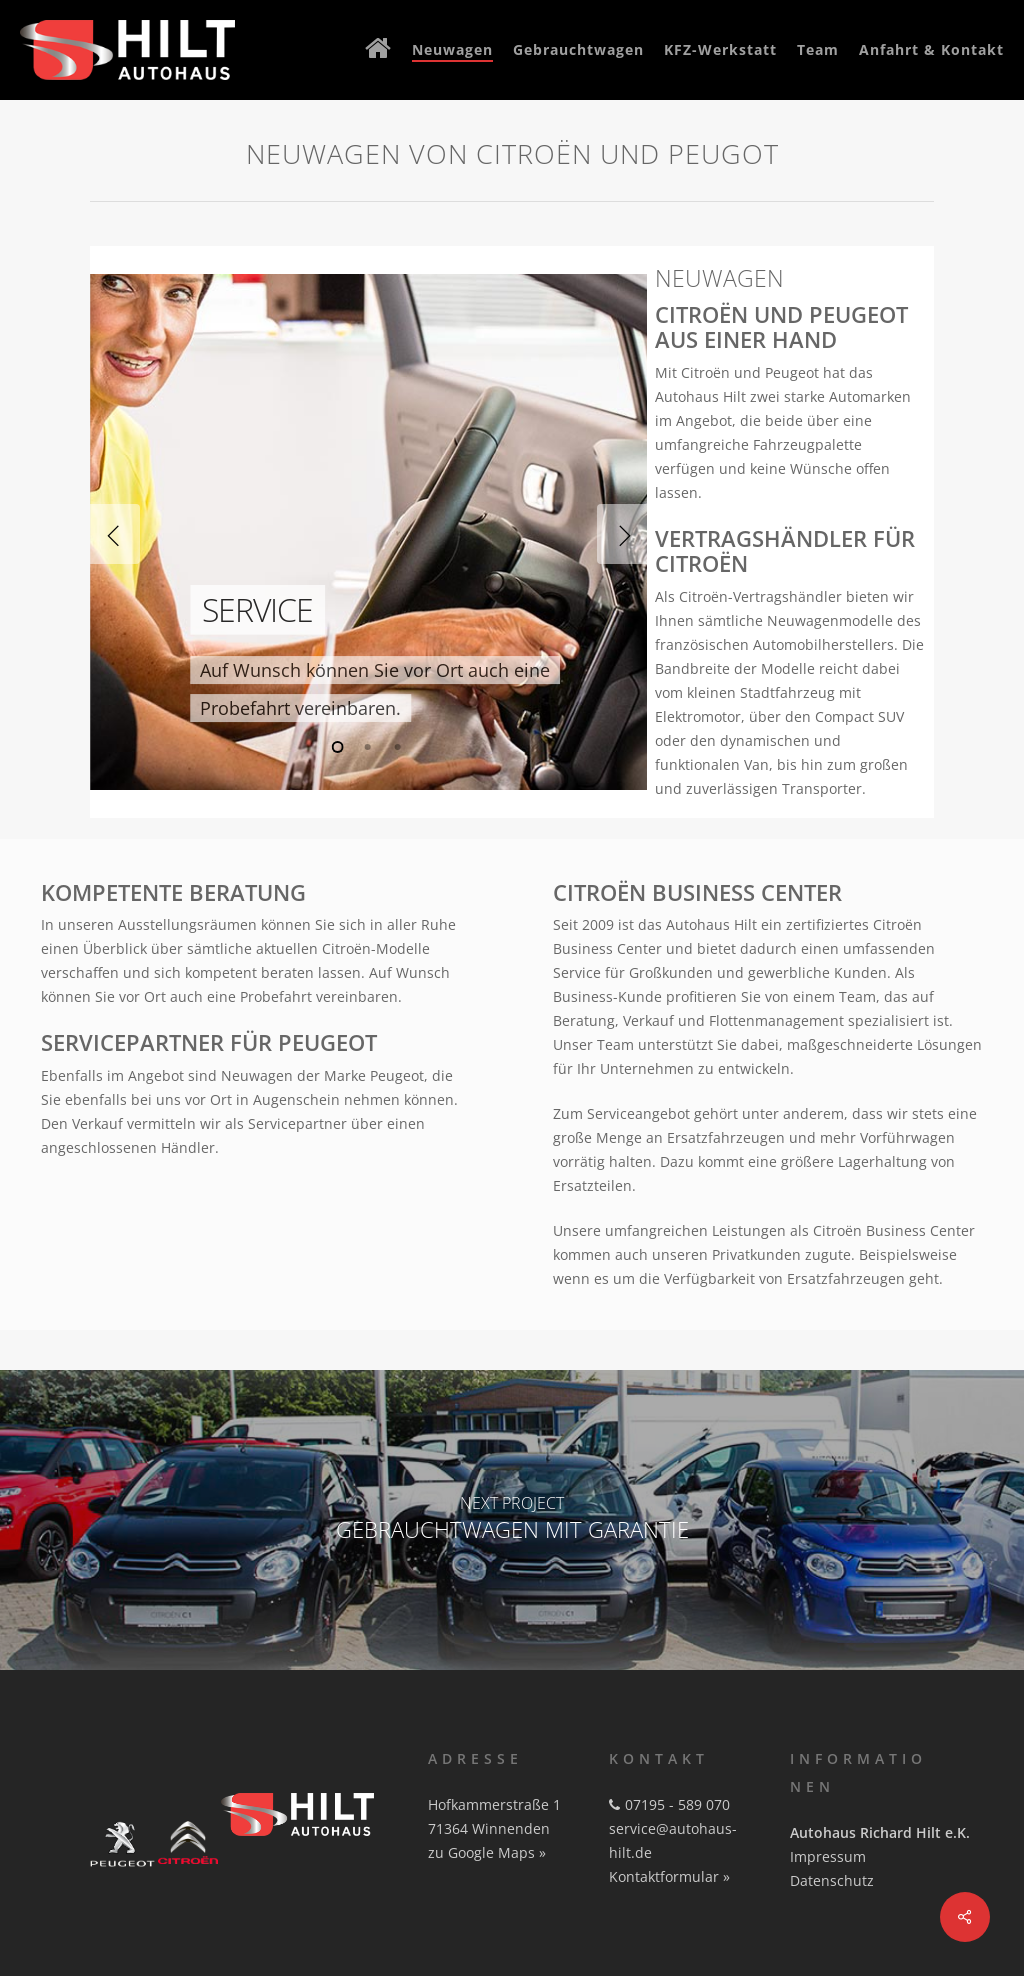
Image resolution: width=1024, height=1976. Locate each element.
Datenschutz (832, 1880)
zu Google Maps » (487, 1852)
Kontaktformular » (669, 1876)
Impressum (828, 1856)
